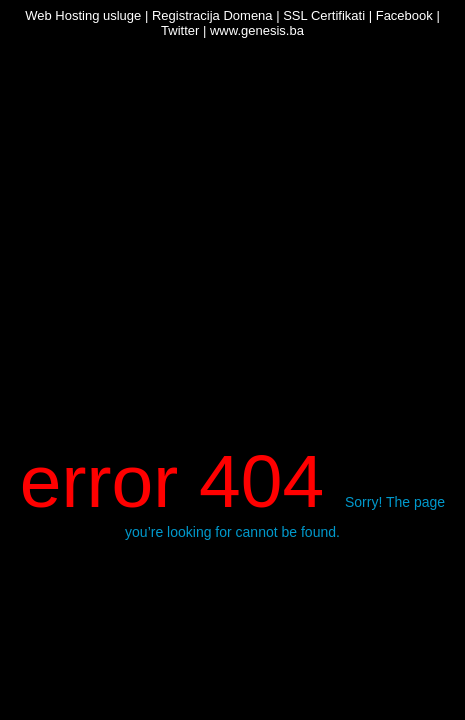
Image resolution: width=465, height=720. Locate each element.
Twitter (180, 30)
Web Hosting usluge (83, 15)
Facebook (404, 15)
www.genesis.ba (257, 30)
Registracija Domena (212, 15)
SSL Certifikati (324, 15)
